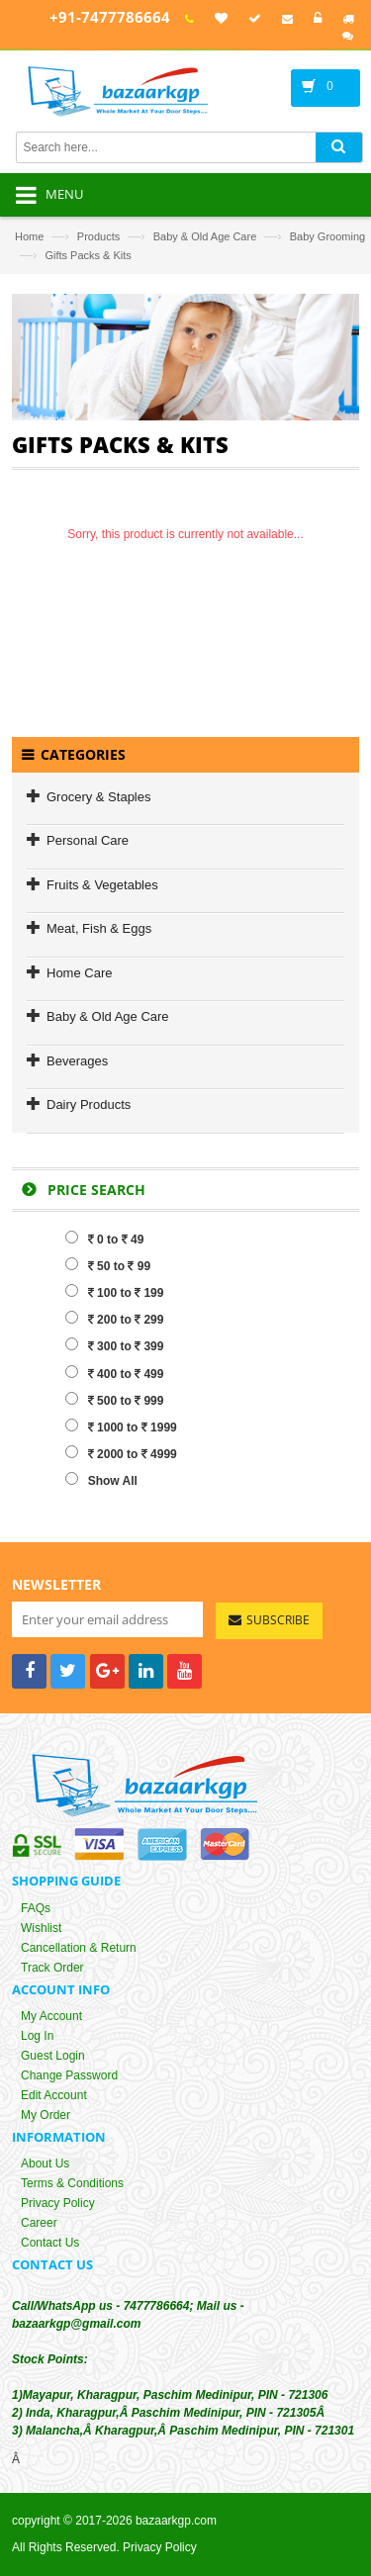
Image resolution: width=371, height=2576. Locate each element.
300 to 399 (114, 1345)
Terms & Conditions (72, 2184)
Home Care (79, 973)
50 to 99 (107, 1265)
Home (29, 236)
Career (39, 2224)
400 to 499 (114, 1373)
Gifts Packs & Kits (88, 255)
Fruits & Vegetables (102, 884)
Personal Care (87, 840)
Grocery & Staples (98, 796)
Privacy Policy (58, 2204)
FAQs (35, 1908)
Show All (101, 1480)
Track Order (52, 1968)
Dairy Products (88, 1104)
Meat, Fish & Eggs (98, 928)
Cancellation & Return (79, 1948)
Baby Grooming (327, 236)
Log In (37, 2037)
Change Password (69, 2076)
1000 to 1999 (121, 1426)
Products (98, 236)
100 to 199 (114, 1292)
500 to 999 (114, 1400)
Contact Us (50, 2244)
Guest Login (53, 2057)
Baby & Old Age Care (205, 236)
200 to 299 (114, 1319)
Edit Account (54, 2096)
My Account (51, 2017)
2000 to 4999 (121, 1453)
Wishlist (41, 1928)
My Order (45, 2116)
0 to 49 (104, 1238)
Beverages (77, 1061)
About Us (45, 2164)
